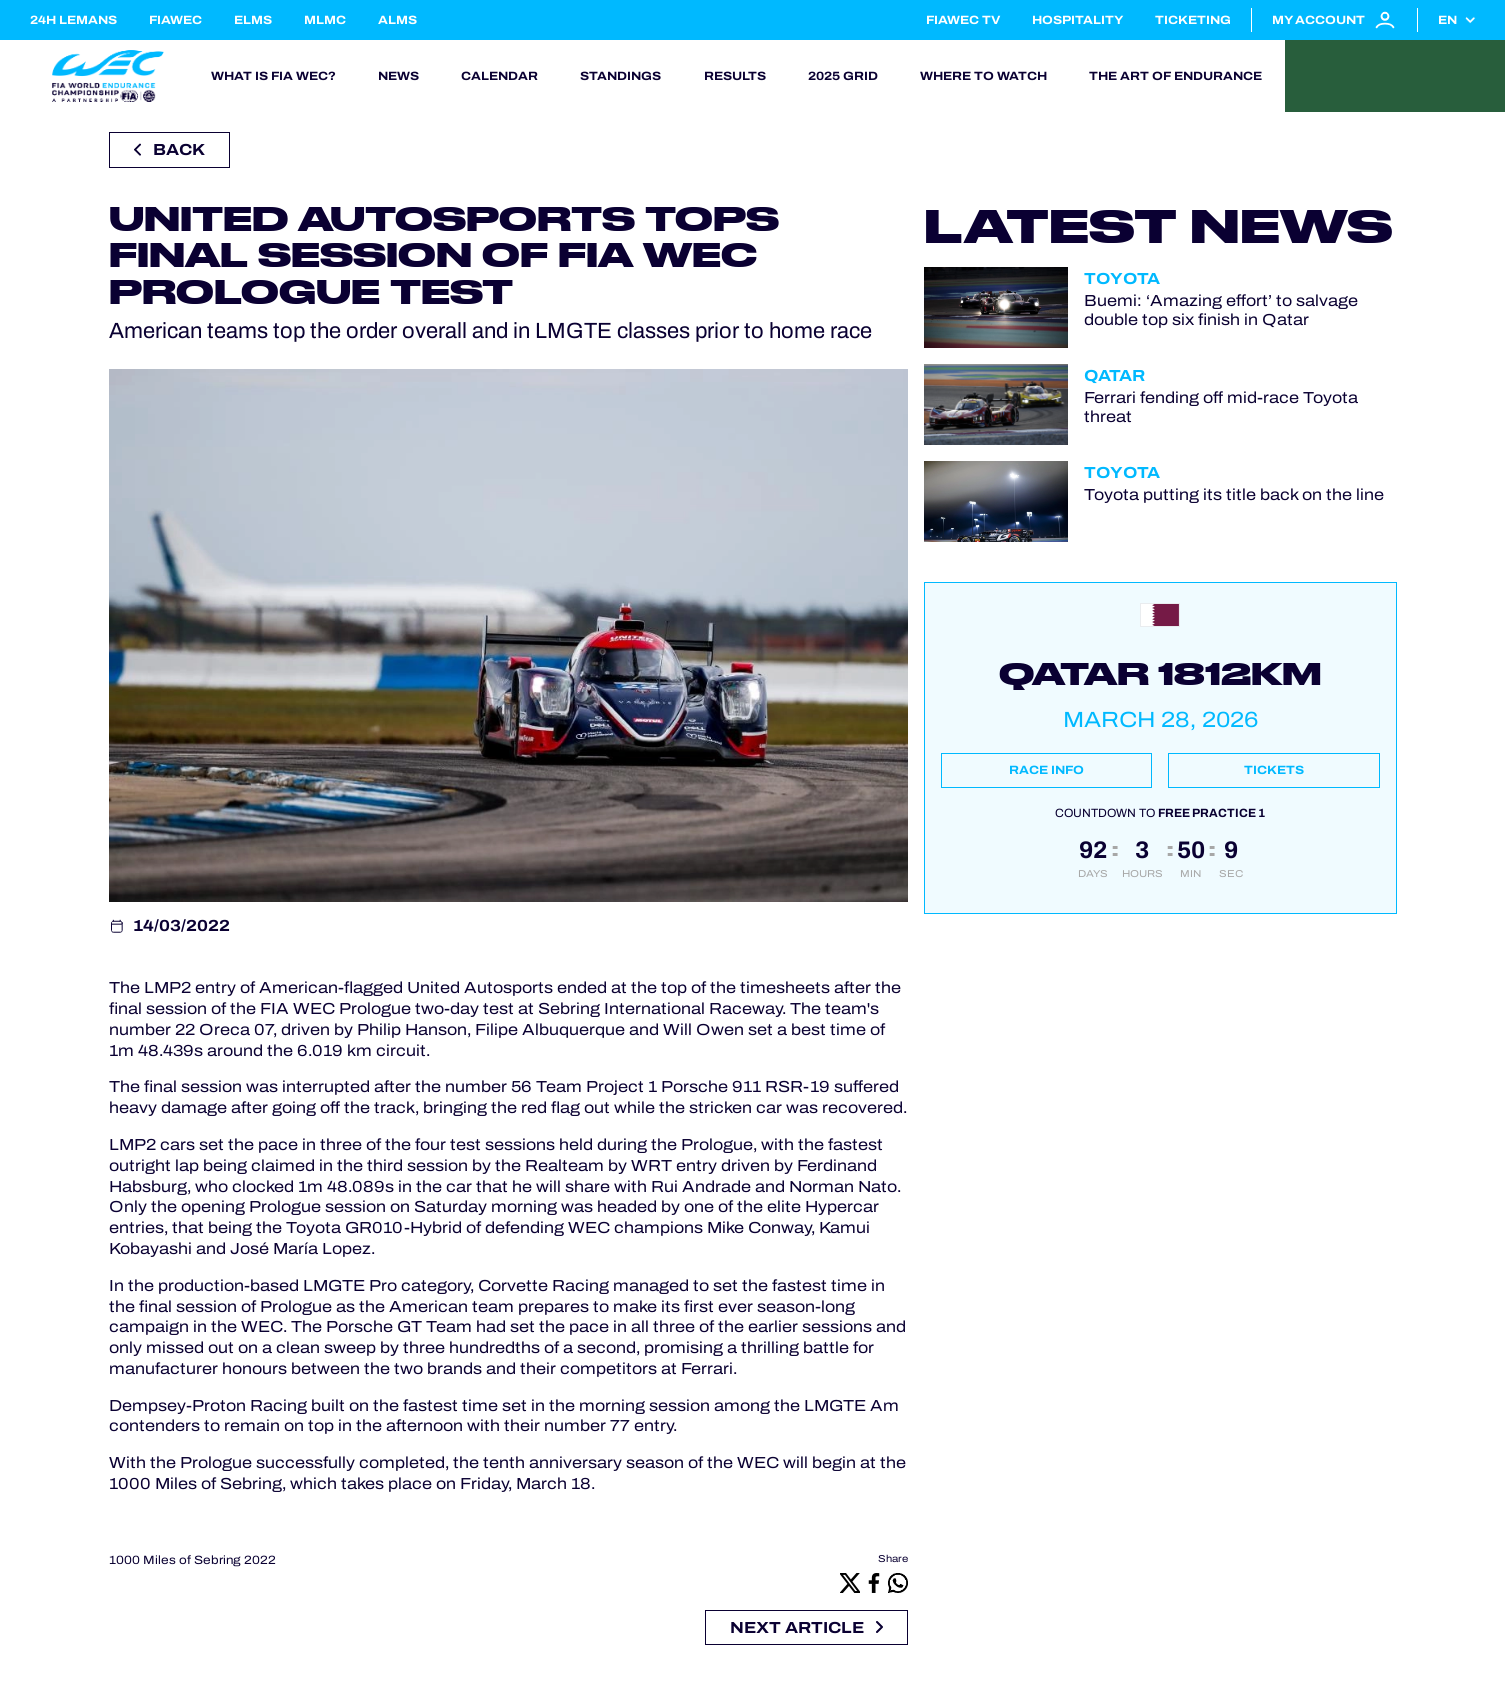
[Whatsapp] (898, 1582)
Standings (620, 76)
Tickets (1274, 770)
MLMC (325, 20)
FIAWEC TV (963, 20)
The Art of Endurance (1175, 76)
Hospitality (1077, 20)
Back (169, 149)
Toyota (1122, 278)
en (1447, 20)
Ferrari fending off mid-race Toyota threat (1221, 407)
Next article (806, 1627)
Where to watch (983, 76)
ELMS (253, 20)
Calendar (499, 76)
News (398, 76)
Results (735, 76)
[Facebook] (874, 1582)
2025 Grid (843, 76)
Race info (1046, 770)
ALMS (397, 20)
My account (1334, 20)
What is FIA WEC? (273, 76)
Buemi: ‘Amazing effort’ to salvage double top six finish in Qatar (1221, 310)
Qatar (1114, 375)
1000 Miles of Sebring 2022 (192, 1560)
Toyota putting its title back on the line (1234, 494)
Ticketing (1193, 20)
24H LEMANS (73, 20)
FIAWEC (175, 20)
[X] (850, 1582)
